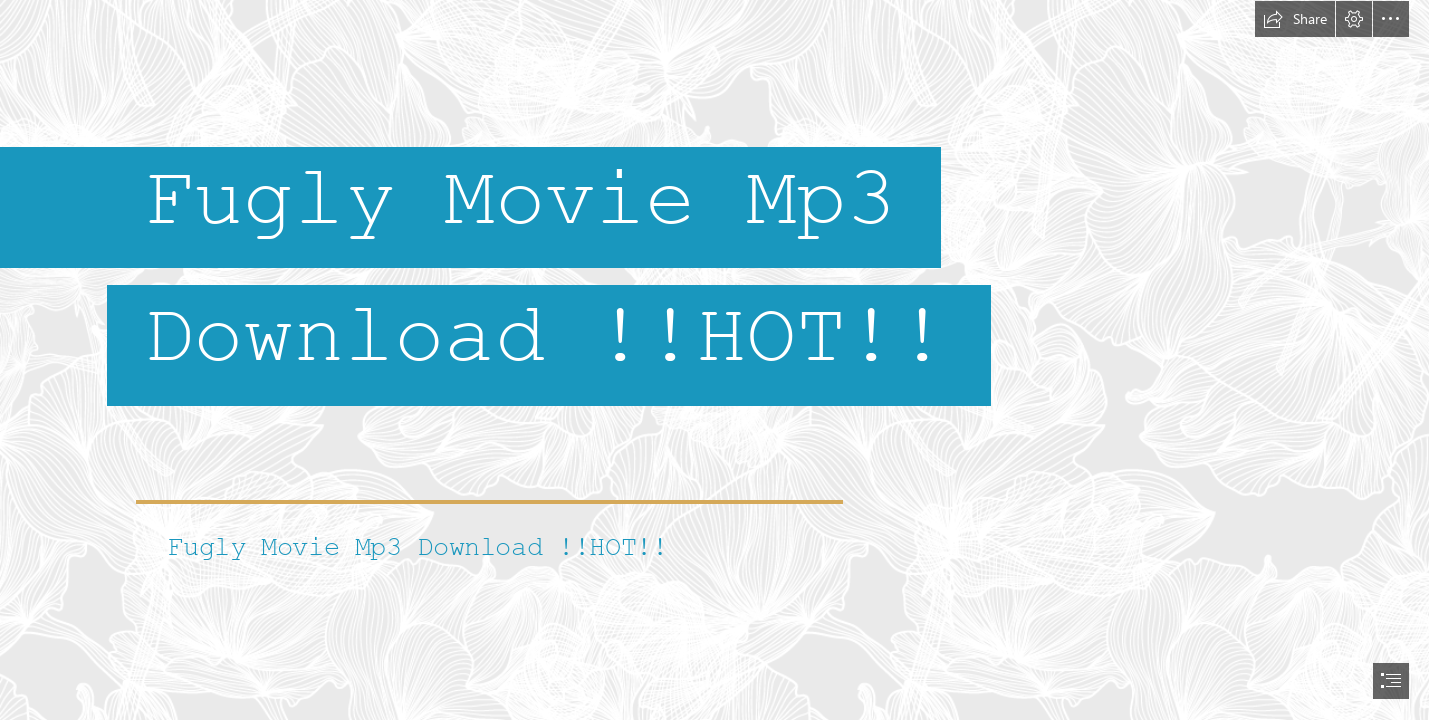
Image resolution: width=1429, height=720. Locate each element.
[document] (714, 360)
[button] (1295, 19)
